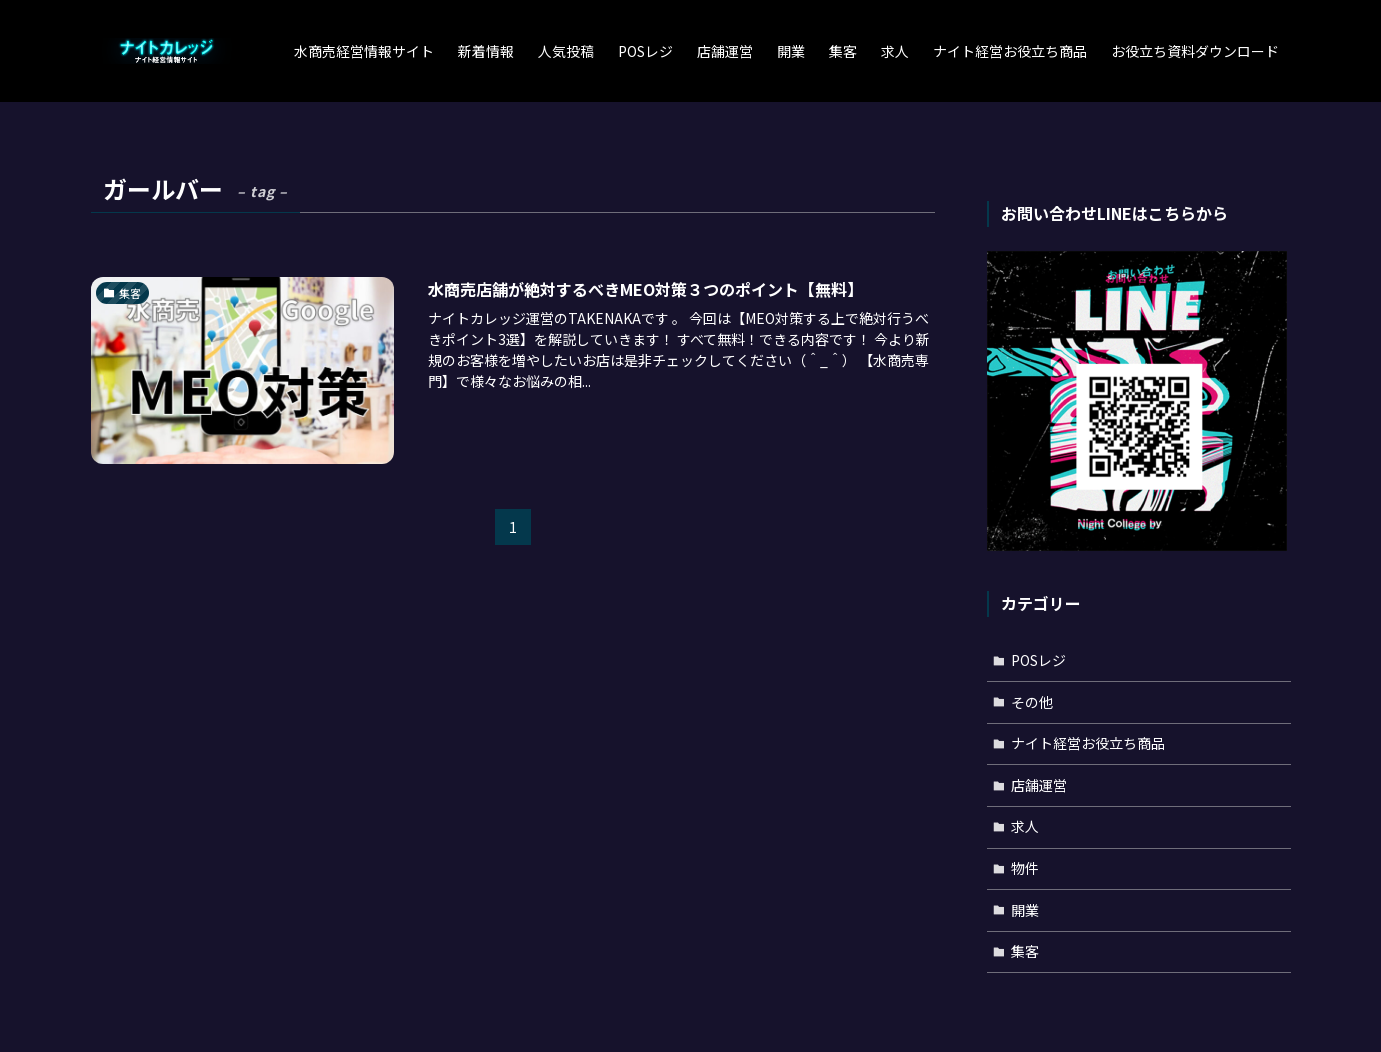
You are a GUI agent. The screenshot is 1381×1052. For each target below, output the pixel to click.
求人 (1025, 826)
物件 (1025, 868)
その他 (1032, 702)
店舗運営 (1039, 785)
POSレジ (1038, 660)
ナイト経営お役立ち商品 (1088, 743)
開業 (1025, 910)
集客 (1025, 951)
